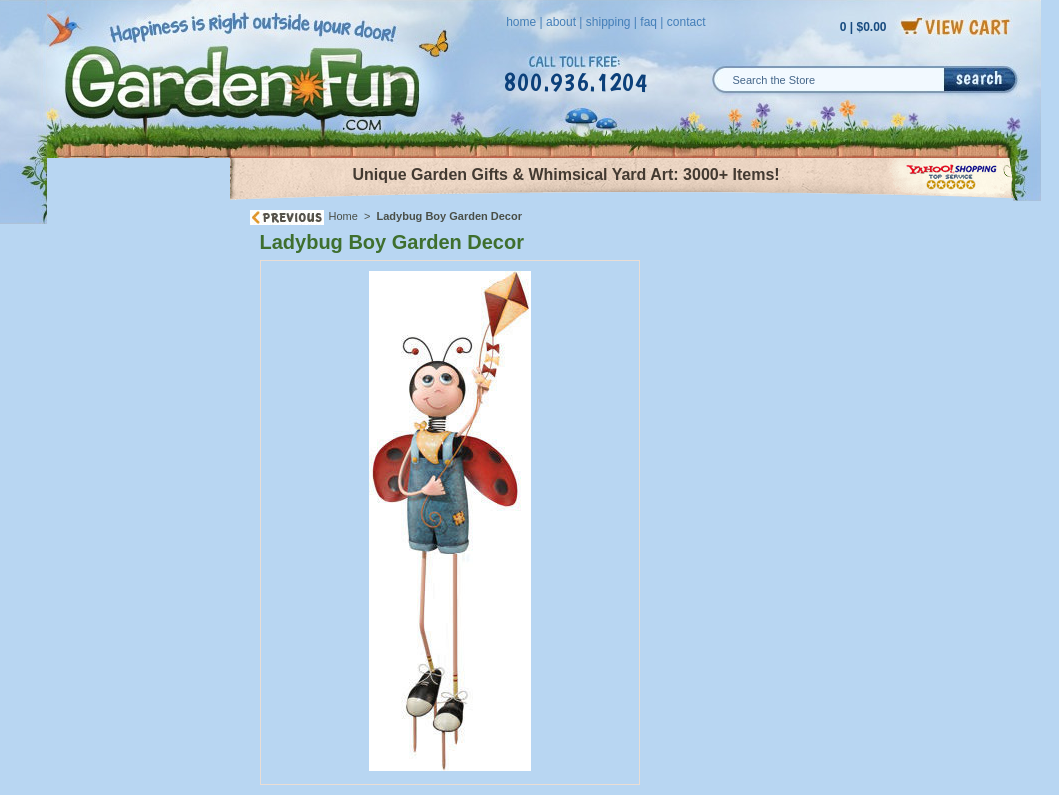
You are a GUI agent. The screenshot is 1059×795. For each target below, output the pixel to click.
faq (648, 22)
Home (343, 216)
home (521, 22)
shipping (608, 22)
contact (686, 22)
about (561, 22)
